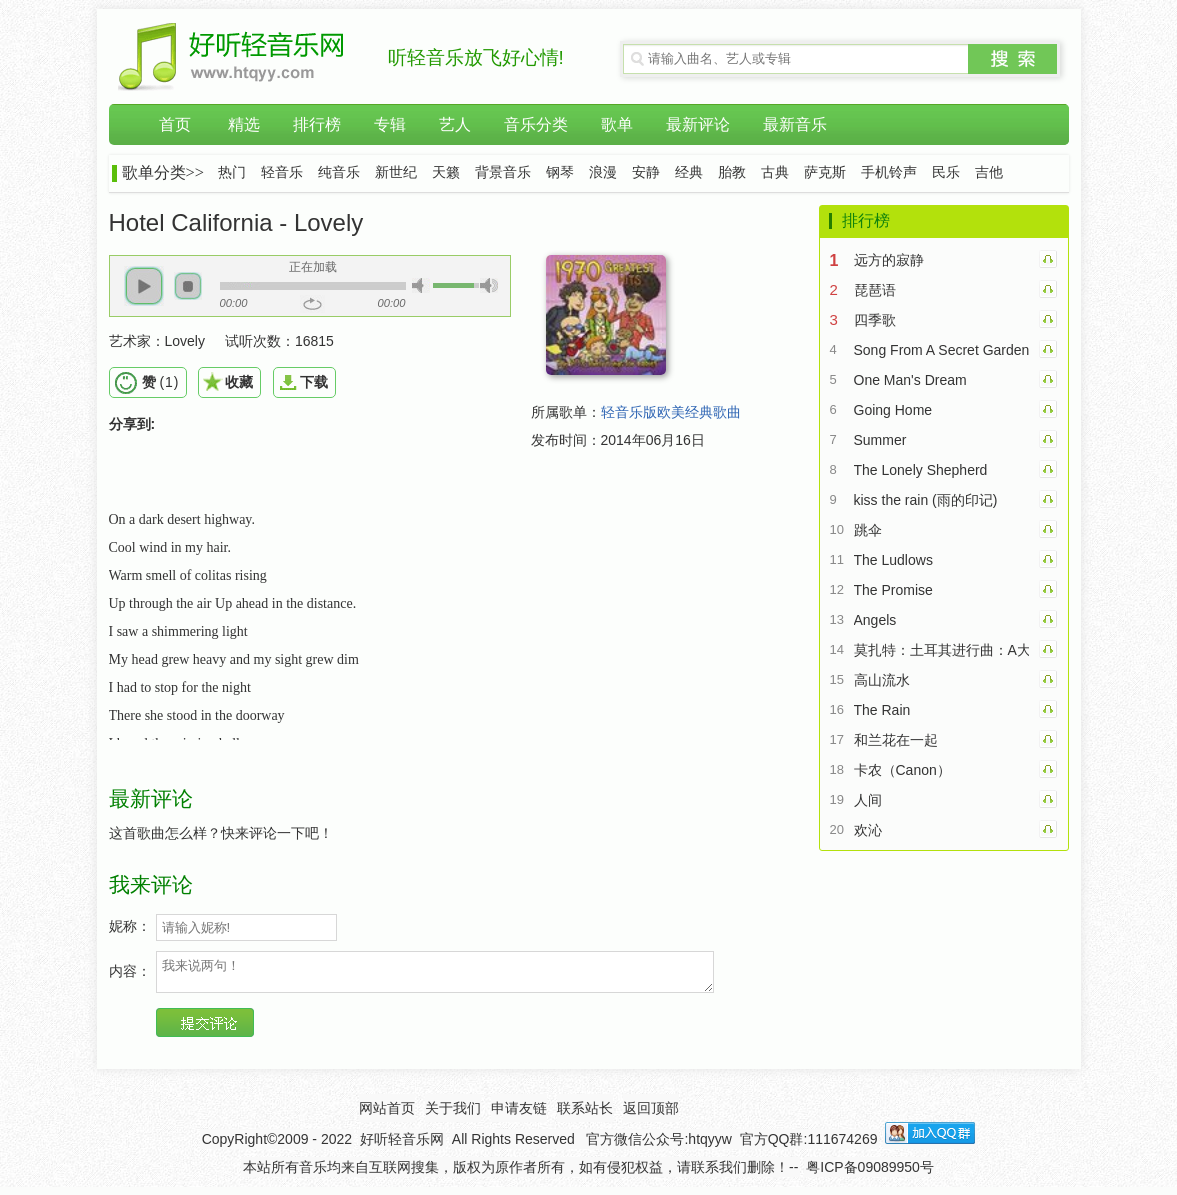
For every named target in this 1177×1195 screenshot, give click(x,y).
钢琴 (560, 172)
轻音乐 (282, 172)
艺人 (455, 124)
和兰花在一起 (896, 740)
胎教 (732, 172)
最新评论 (698, 124)
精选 (244, 124)
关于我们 (453, 1114)
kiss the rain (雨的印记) (926, 500)
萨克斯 (825, 172)
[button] (144, 286)
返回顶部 (651, 1114)
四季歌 (875, 320)
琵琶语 (875, 290)
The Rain (882, 710)
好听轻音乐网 (402, 1145)
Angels (875, 620)
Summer (880, 440)
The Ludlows (893, 560)
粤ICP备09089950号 (870, 1173)
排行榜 (317, 124)
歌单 (617, 124)
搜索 (1013, 59)
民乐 (946, 172)
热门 (232, 172)
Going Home (893, 410)
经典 (689, 172)
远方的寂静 (889, 260)
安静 (646, 172)
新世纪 (396, 172)
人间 (868, 800)
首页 (175, 124)
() (160, 382)
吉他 (989, 172)
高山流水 (882, 680)
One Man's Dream (910, 380)
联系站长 (585, 1114)
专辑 (390, 124)
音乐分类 (536, 124)
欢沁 (868, 830)
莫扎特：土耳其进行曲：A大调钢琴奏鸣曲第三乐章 (941, 650)
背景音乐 (503, 172)
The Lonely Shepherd (921, 470)
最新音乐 (795, 124)
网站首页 (387, 1114)
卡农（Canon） (902, 770)
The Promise (893, 590)
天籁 (446, 172)
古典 (775, 172)
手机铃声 (889, 172)
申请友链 (519, 1114)
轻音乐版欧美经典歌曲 (671, 412)
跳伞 (868, 530)
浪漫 (603, 172)
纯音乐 (339, 172)
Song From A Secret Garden (941, 350)
